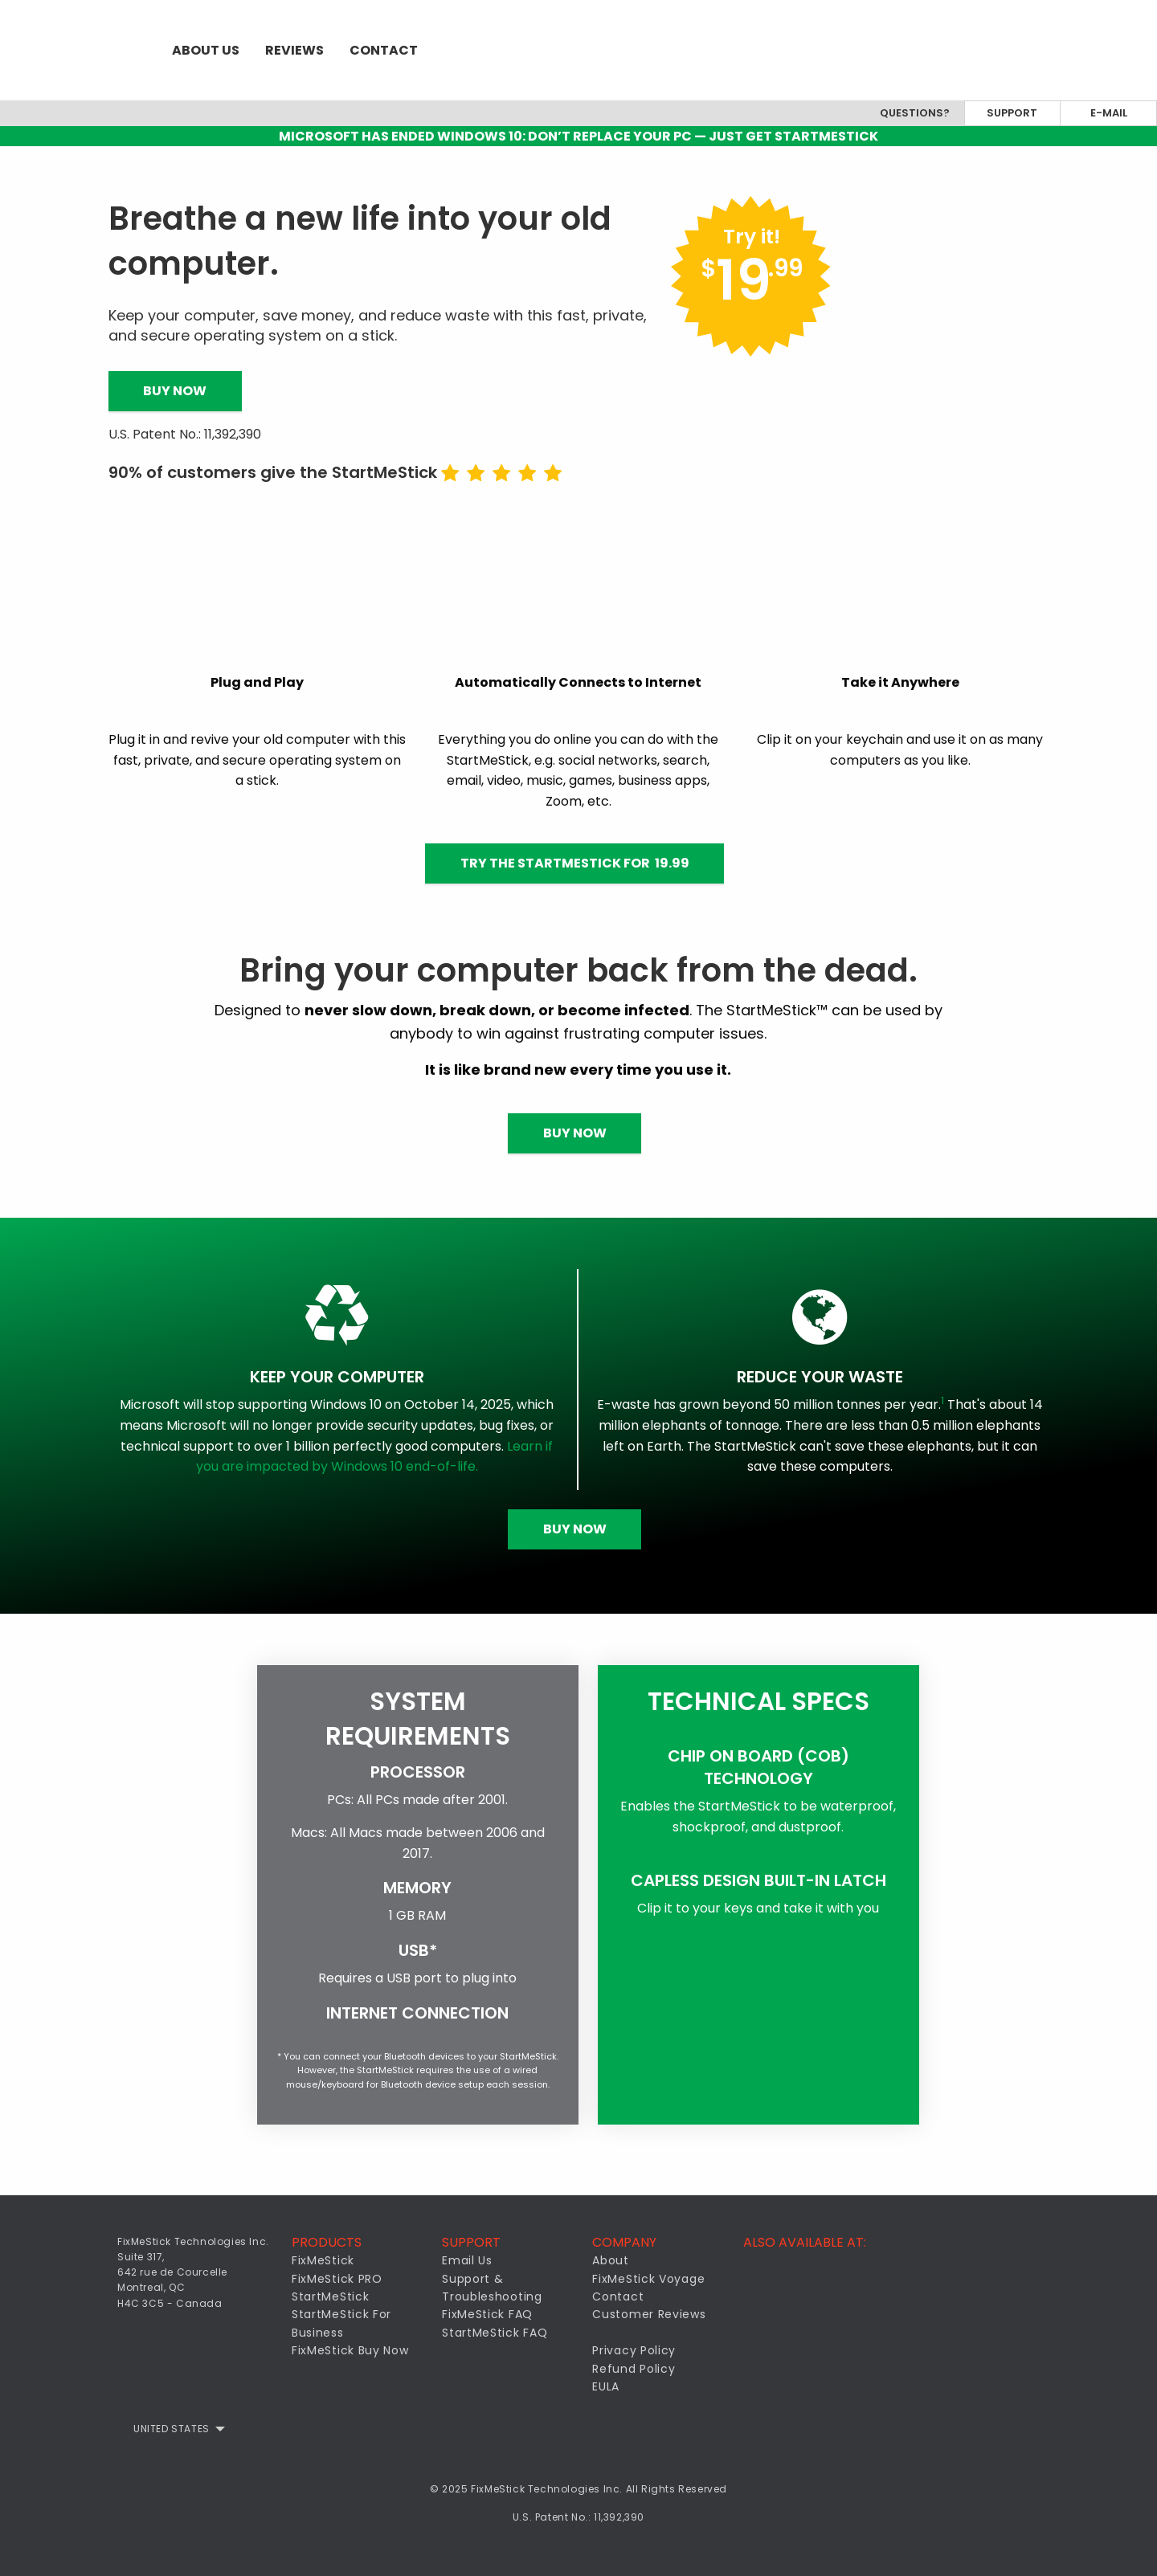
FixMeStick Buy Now (350, 2350)
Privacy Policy (634, 2350)
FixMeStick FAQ (487, 2314)
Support (1012, 112)
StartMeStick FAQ (494, 2333)
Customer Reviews (648, 2314)
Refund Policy (633, 2369)
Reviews (294, 50)
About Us (205, 50)
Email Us (467, 2260)
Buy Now (174, 391)
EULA (605, 2386)
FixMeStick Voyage (648, 2279)
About (610, 2260)
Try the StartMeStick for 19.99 (574, 863)
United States (171, 2428)
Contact (384, 50)
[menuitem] (79, 50)
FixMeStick (323, 2260)
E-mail (1108, 112)
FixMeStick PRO (337, 2279)
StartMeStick (330, 2296)
